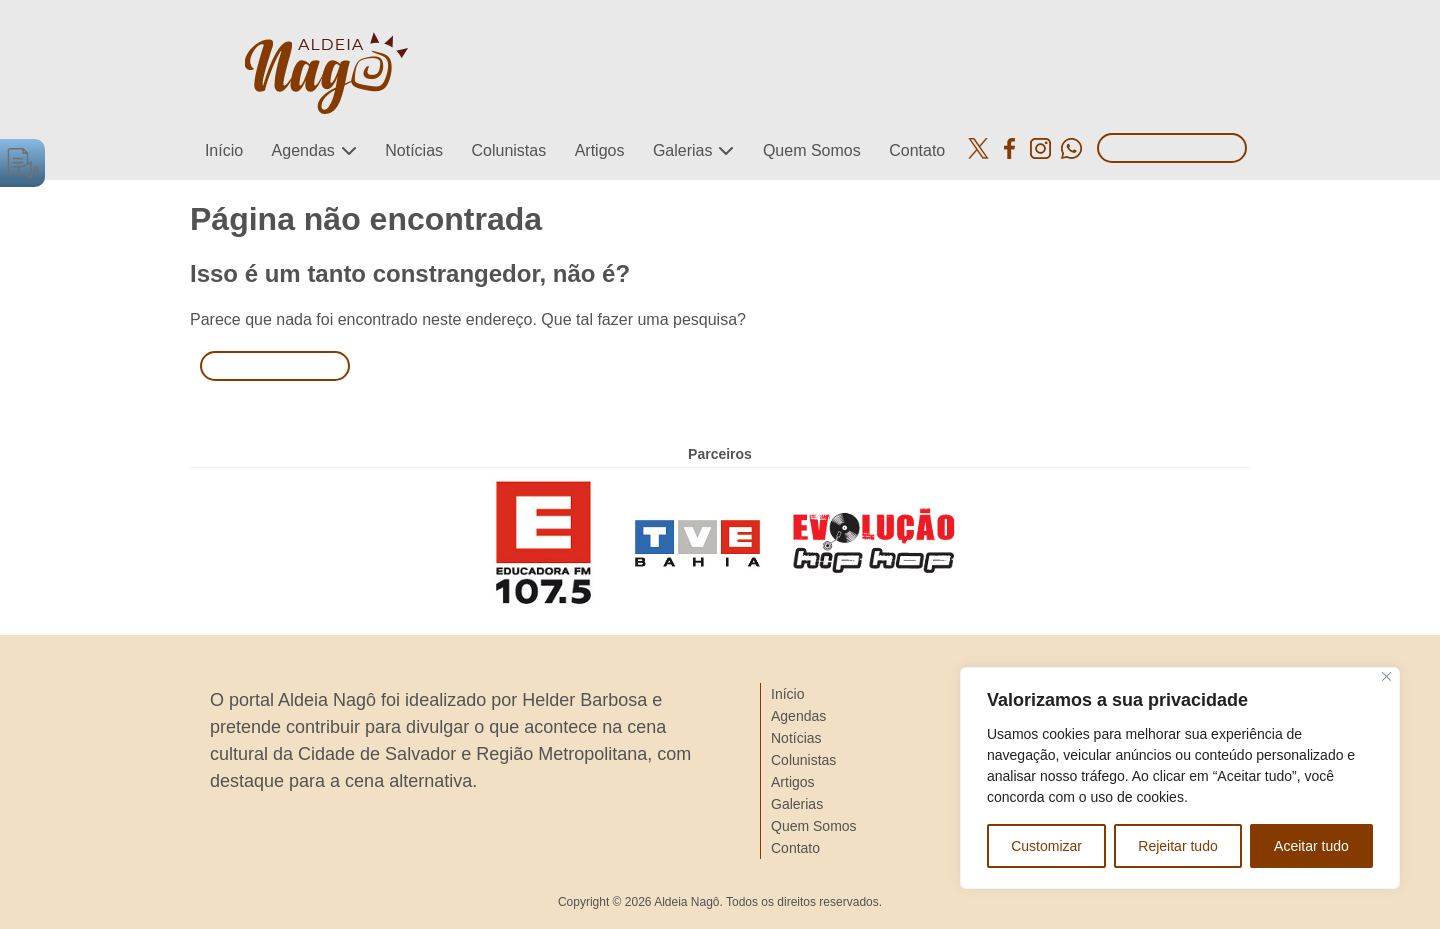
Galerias (683, 150)
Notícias (414, 150)
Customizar (1046, 846)
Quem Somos (812, 150)
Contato (917, 150)
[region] (1180, 778)
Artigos (600, 150)
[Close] (1386, 676)
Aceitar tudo (1311, 846)
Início (224, 150)
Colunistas (508, 150)
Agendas (303, 150)
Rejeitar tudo (1177, 846)
